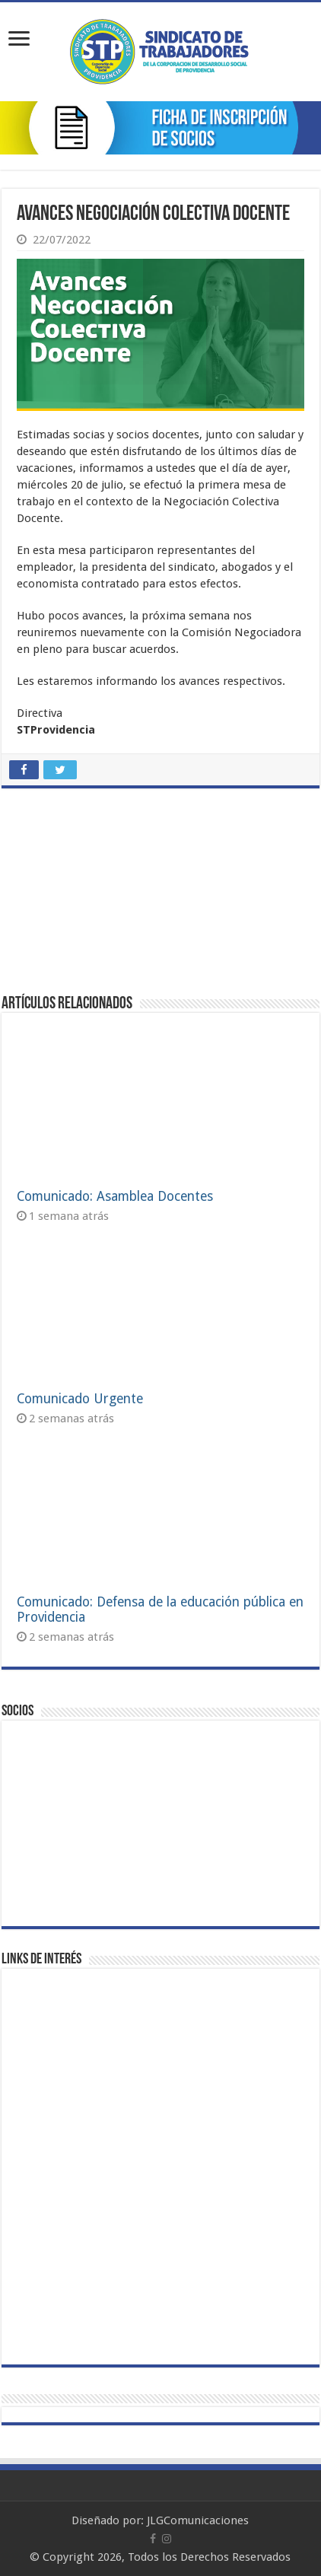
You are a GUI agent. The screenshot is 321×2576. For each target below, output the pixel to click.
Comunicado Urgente (80, 1398)
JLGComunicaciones (198, 2520)
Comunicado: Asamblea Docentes (115, 1196)
